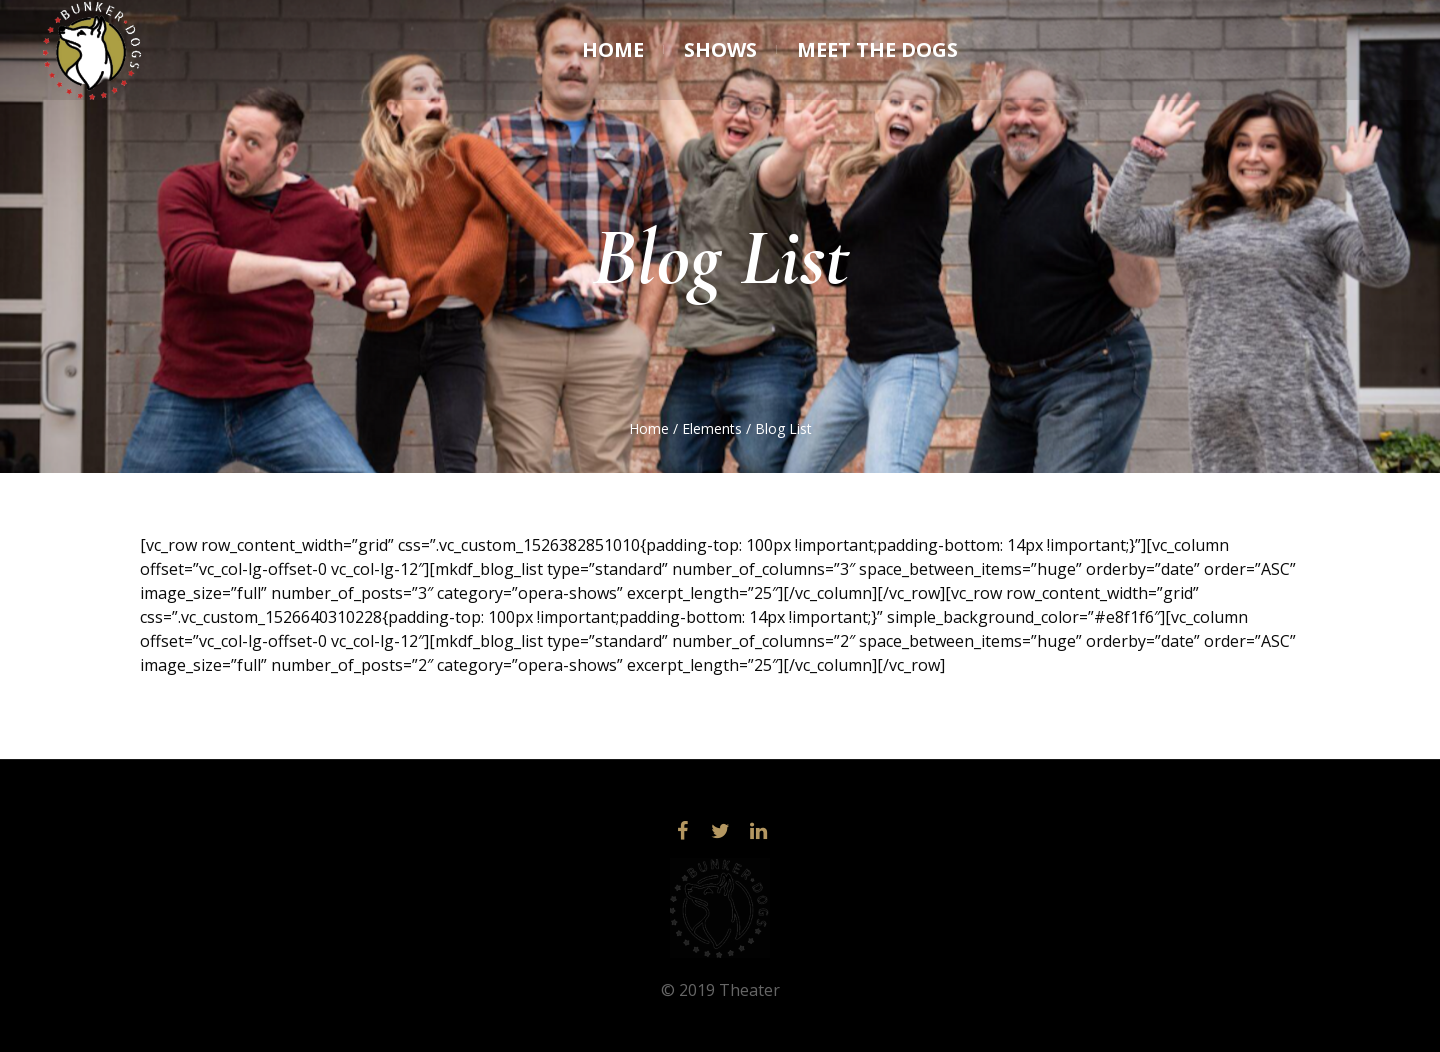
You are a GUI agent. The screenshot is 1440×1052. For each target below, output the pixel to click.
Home (649, 428)
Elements (712, 428)
